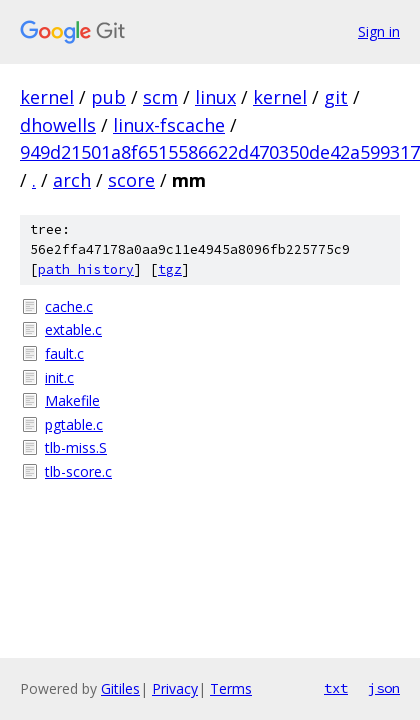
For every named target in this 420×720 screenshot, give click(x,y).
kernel (47, 97)
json (384, 688)
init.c (59, 377)
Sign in (379, 31)
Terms (231, 688)
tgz (170, 269)
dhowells (58, 125)
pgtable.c (74, 424)
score (131, 180)
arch (72, 180)
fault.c (64, 353)
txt (336, 688)
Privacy (175, 688)
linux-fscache (169, 125)
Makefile (72, 400)
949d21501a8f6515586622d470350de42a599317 (220, 152)
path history (86, 269)
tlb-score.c (78, 471)
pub (108, 97)
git (336, 97)
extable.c (73, 329)
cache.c (69, 306)
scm (160, 97)
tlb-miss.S (76, 447)
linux (215, 97)
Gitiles (120, 688)
